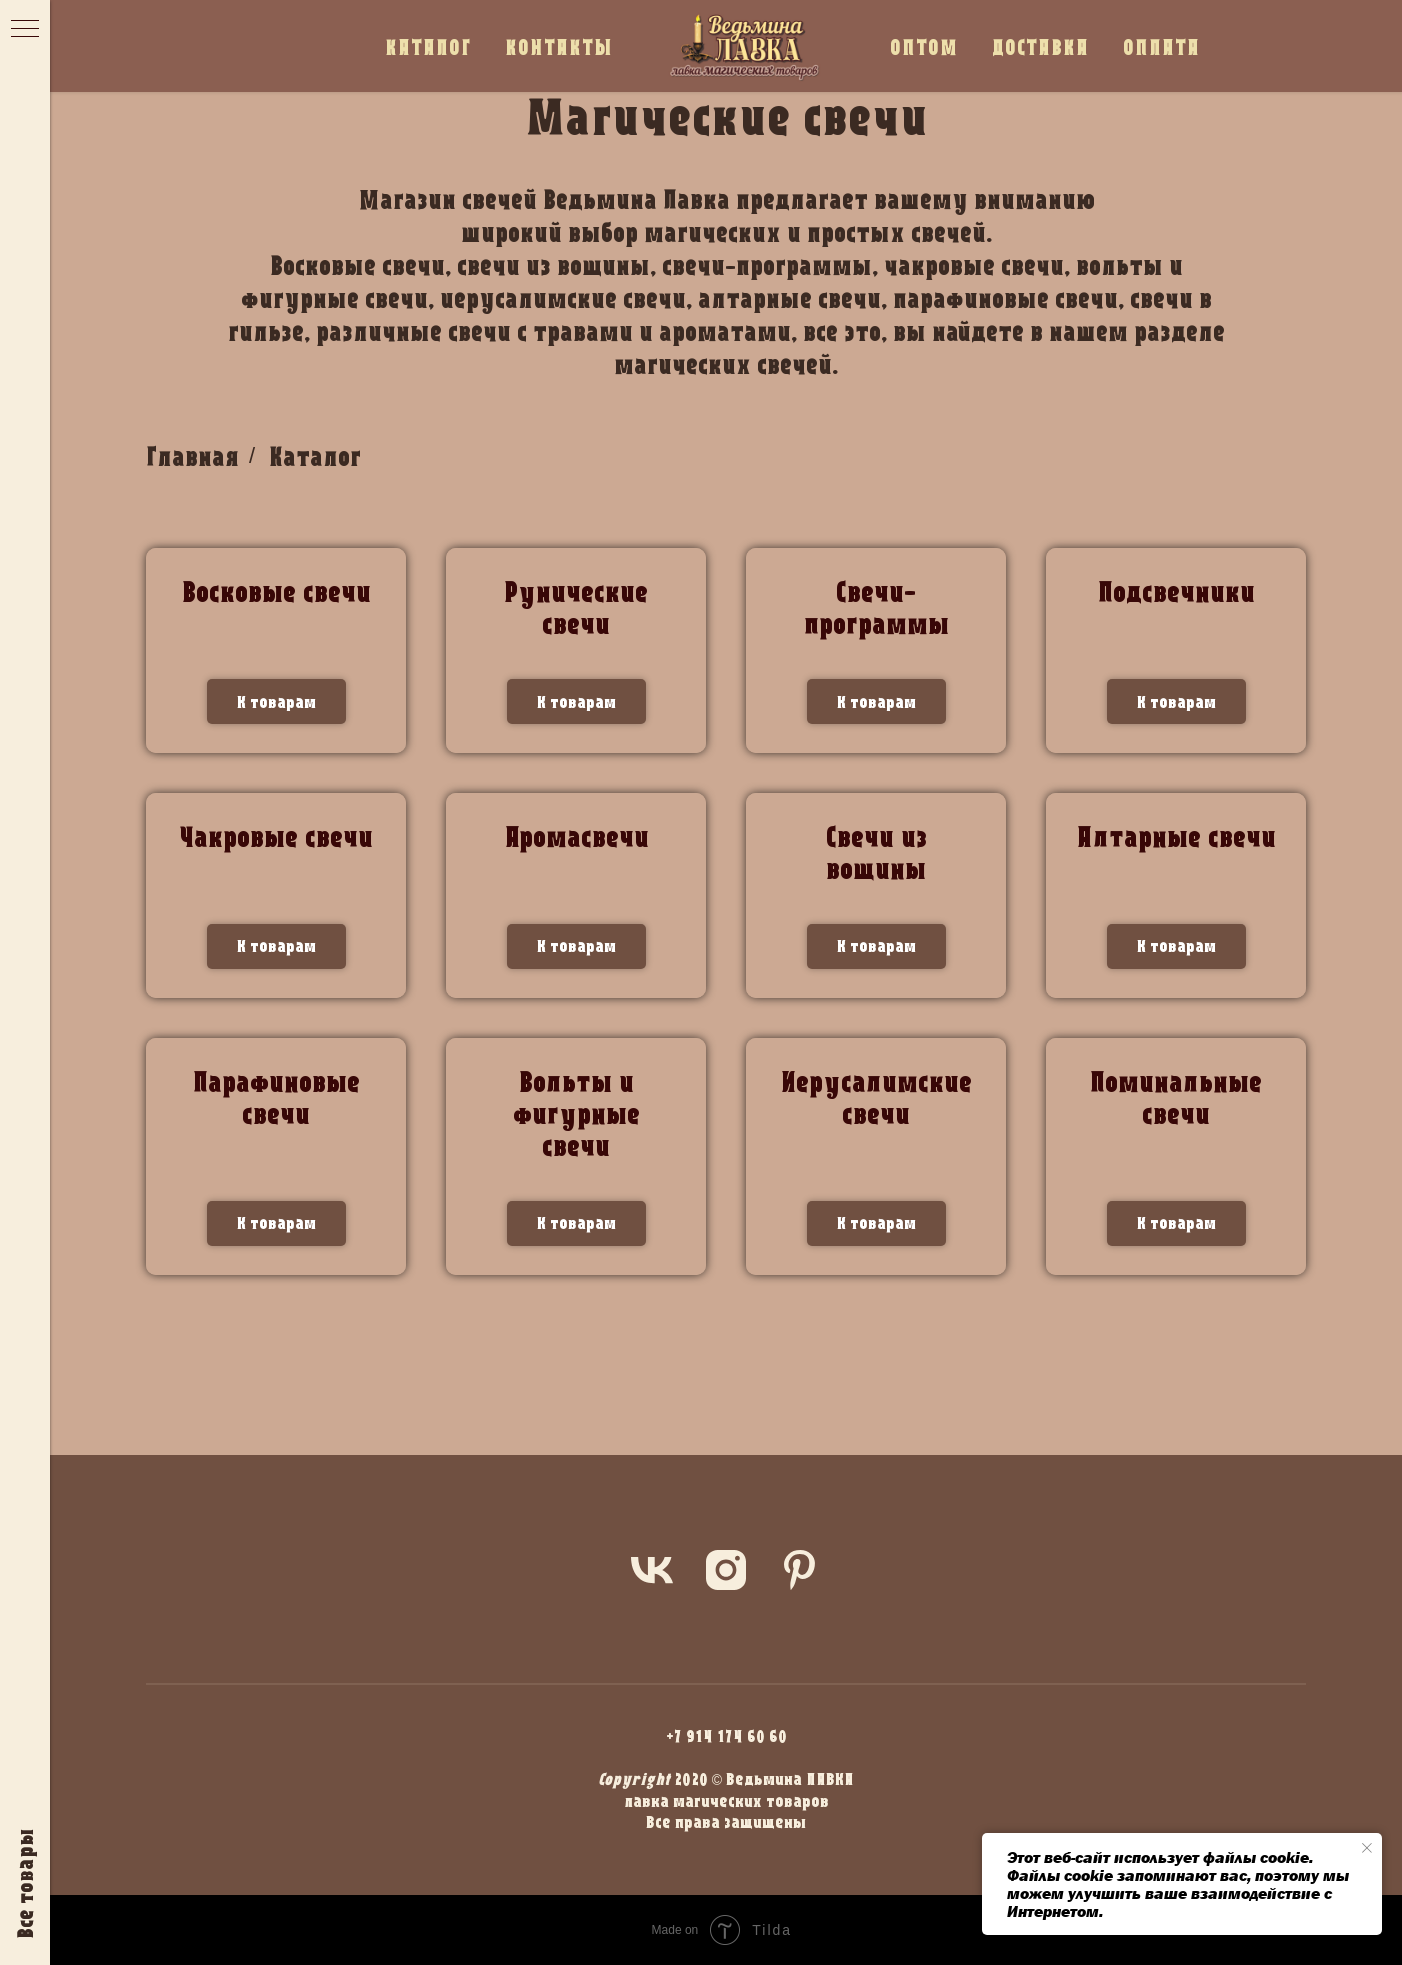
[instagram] (726, 1570)
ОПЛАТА (1161, 46)
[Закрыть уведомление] (1367, 1848)
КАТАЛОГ (428, 46)
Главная (192, 456)
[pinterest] (800, 1570)
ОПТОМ (924, 46)
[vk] (652, 1570)
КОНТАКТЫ (559, 46)
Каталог (315, 456)
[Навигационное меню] (25, 30)
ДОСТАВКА (1040, 46)
